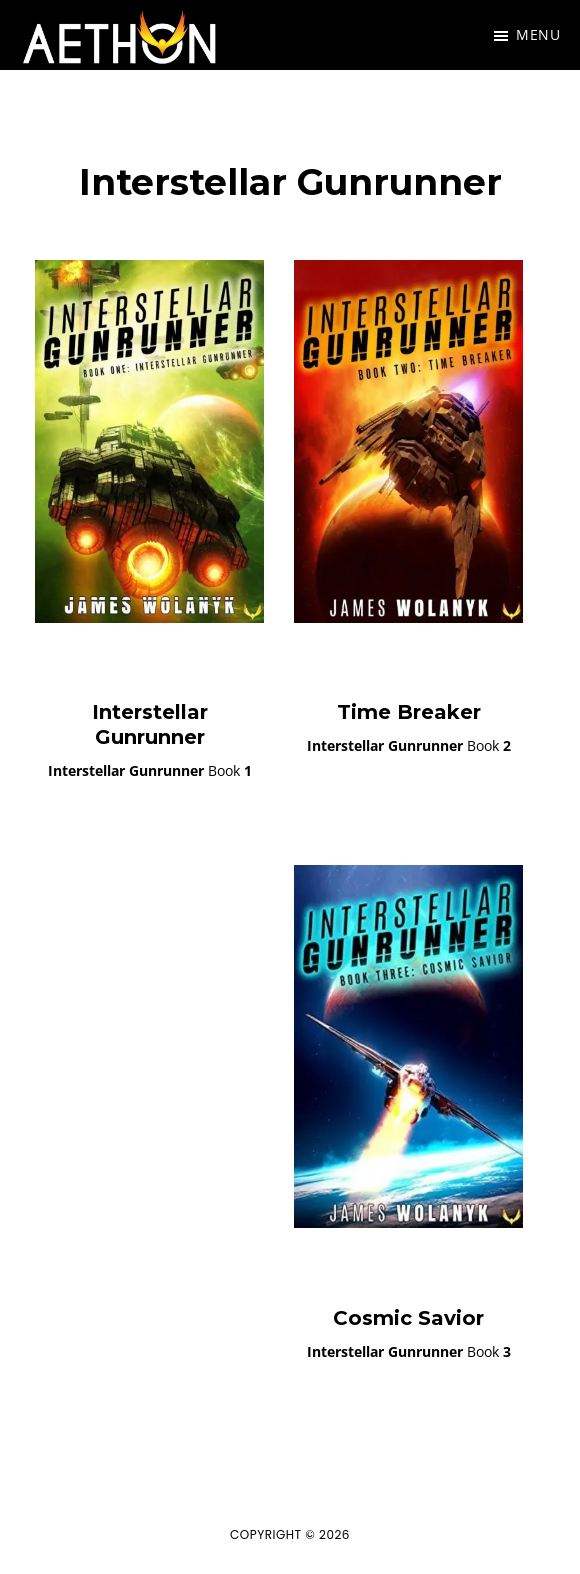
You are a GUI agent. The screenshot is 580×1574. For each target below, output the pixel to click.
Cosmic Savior (408, 1318)
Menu (538, 34)
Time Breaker (409, 712)
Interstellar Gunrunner (150, 724)
